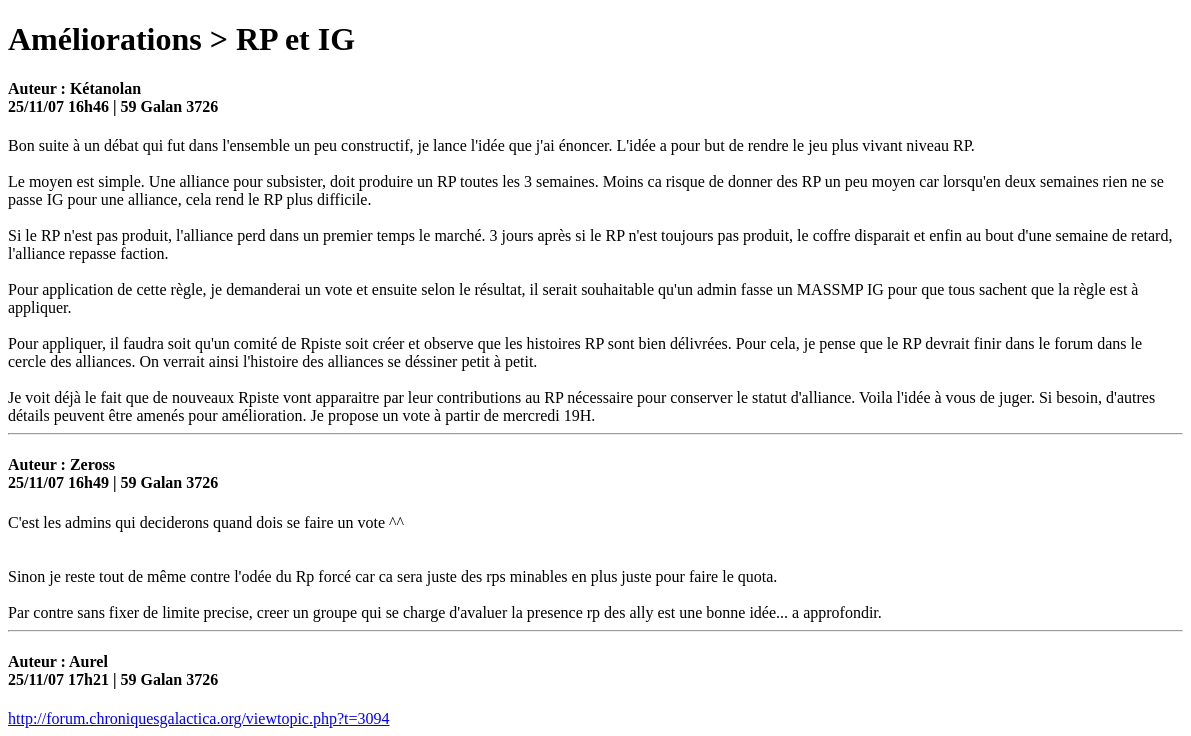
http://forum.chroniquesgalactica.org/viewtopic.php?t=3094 (199, 718)
